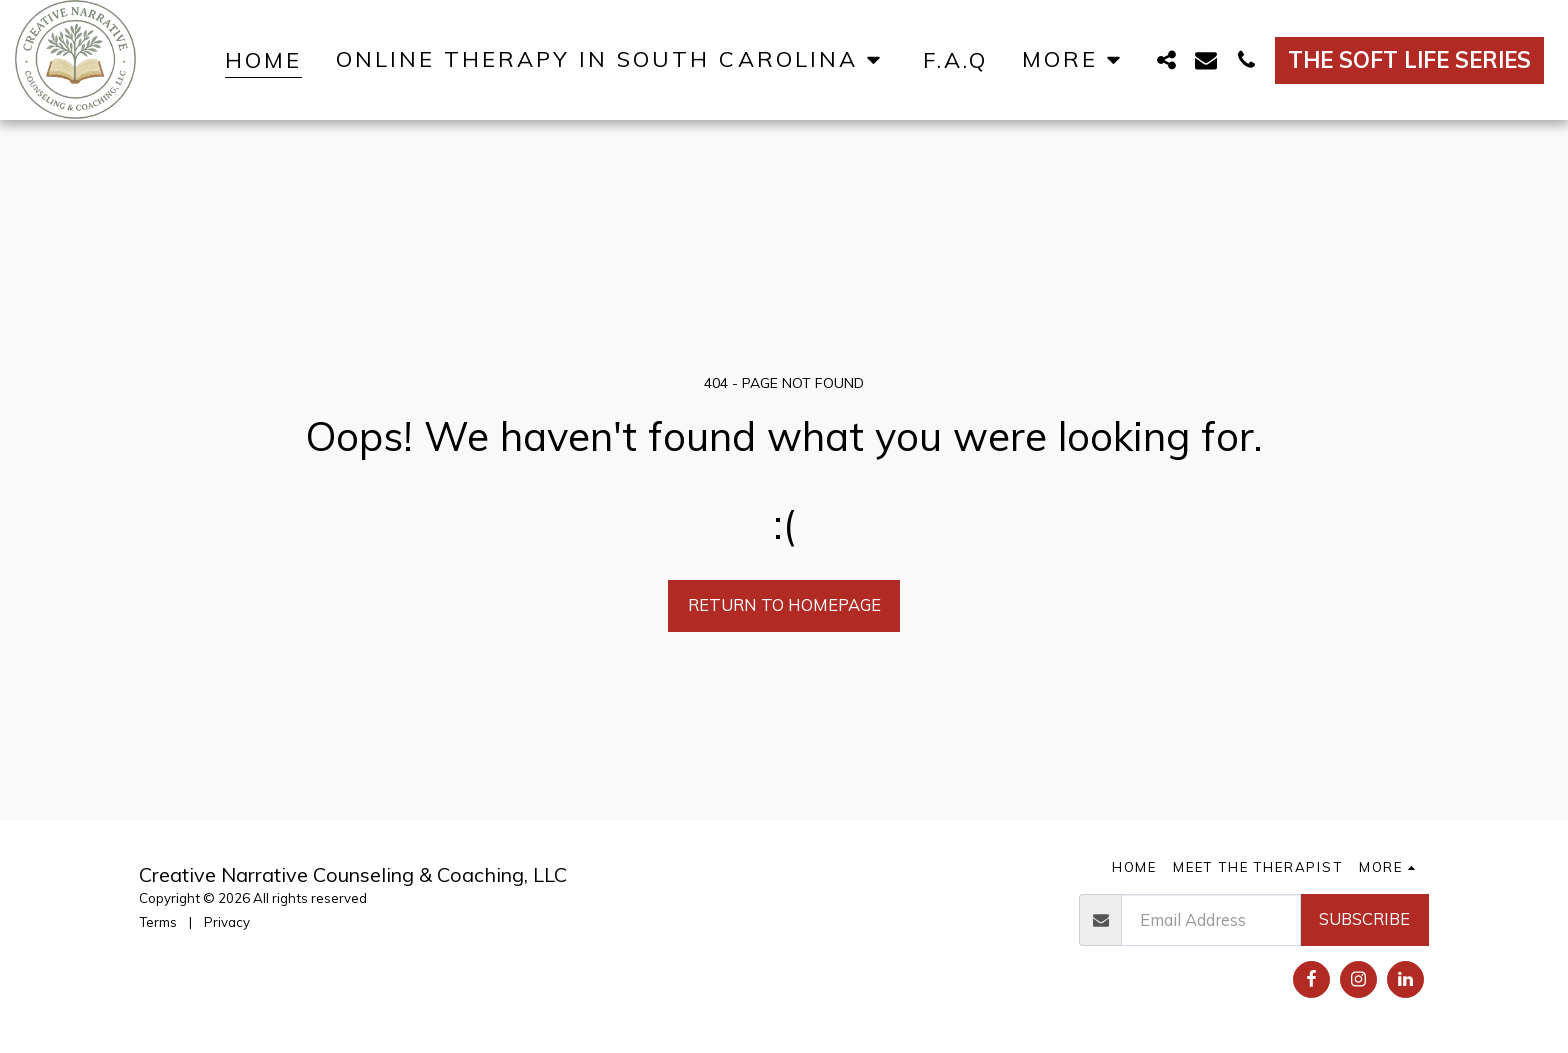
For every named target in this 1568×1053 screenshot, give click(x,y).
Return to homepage (784, 604)
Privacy (227, 922)
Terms (158, 922)
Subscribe (1364, 918)
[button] (612, 59)
